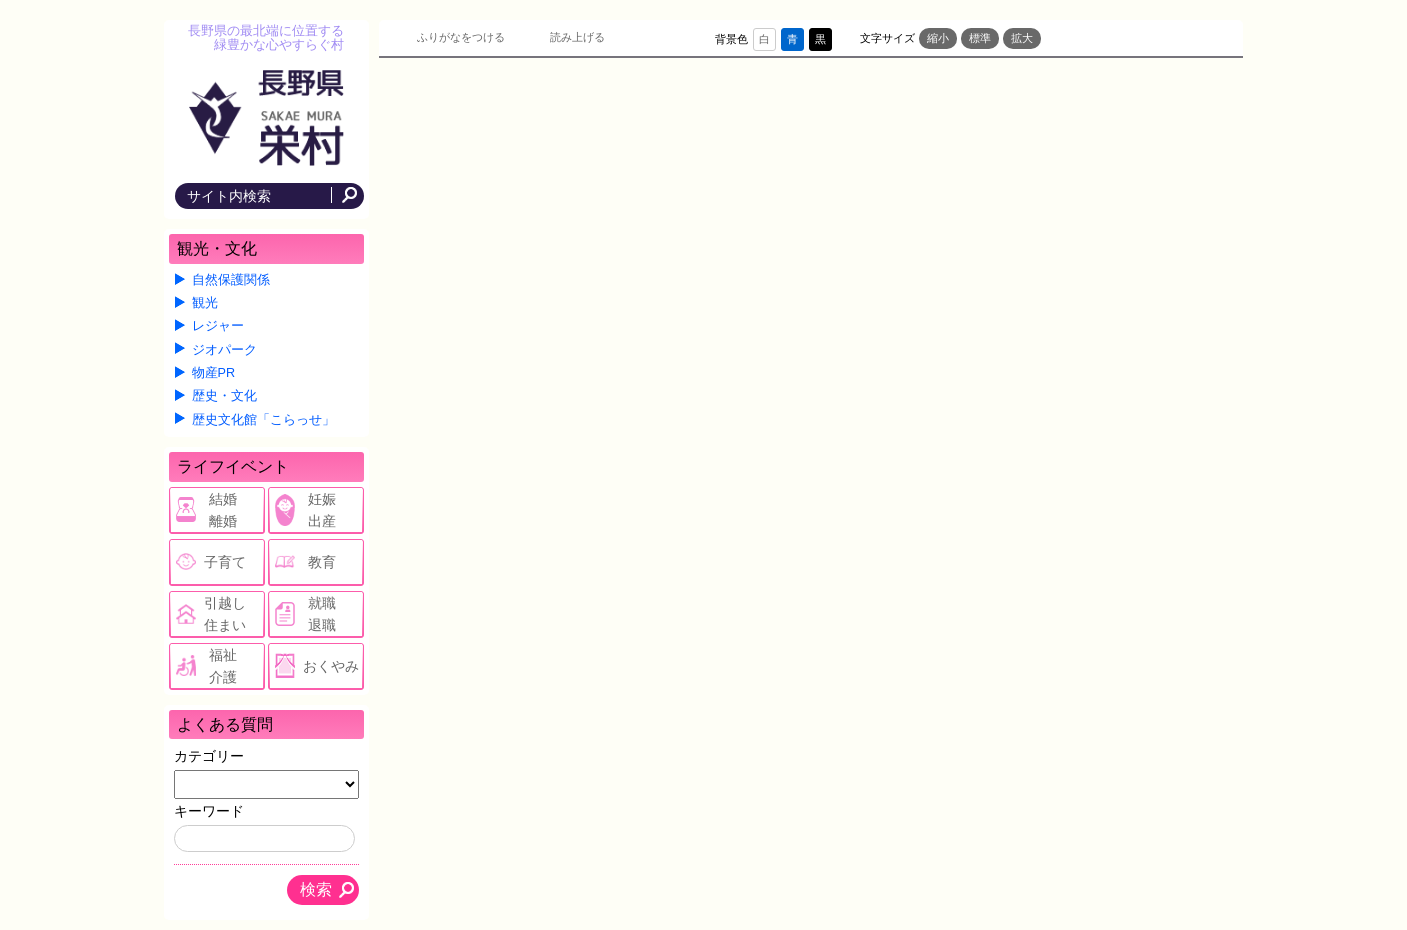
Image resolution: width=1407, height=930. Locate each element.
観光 (205, 303)
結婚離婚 (223, 510)
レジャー (218, 326)
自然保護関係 (231, 280)
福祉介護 (223, 666)
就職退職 (322, 614)
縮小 (938, 38)
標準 (980, 38)
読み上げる (577, 37)
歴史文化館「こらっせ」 (263, 420)
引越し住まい (225, 614)
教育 (322, 562)
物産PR (214, 373)
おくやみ (331, 666)
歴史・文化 (224, 396)
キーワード (209, 811)
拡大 (1022, 38)
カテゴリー (209, 756)
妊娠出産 (322, 510)
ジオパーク (224, 350)
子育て (225, 562)
